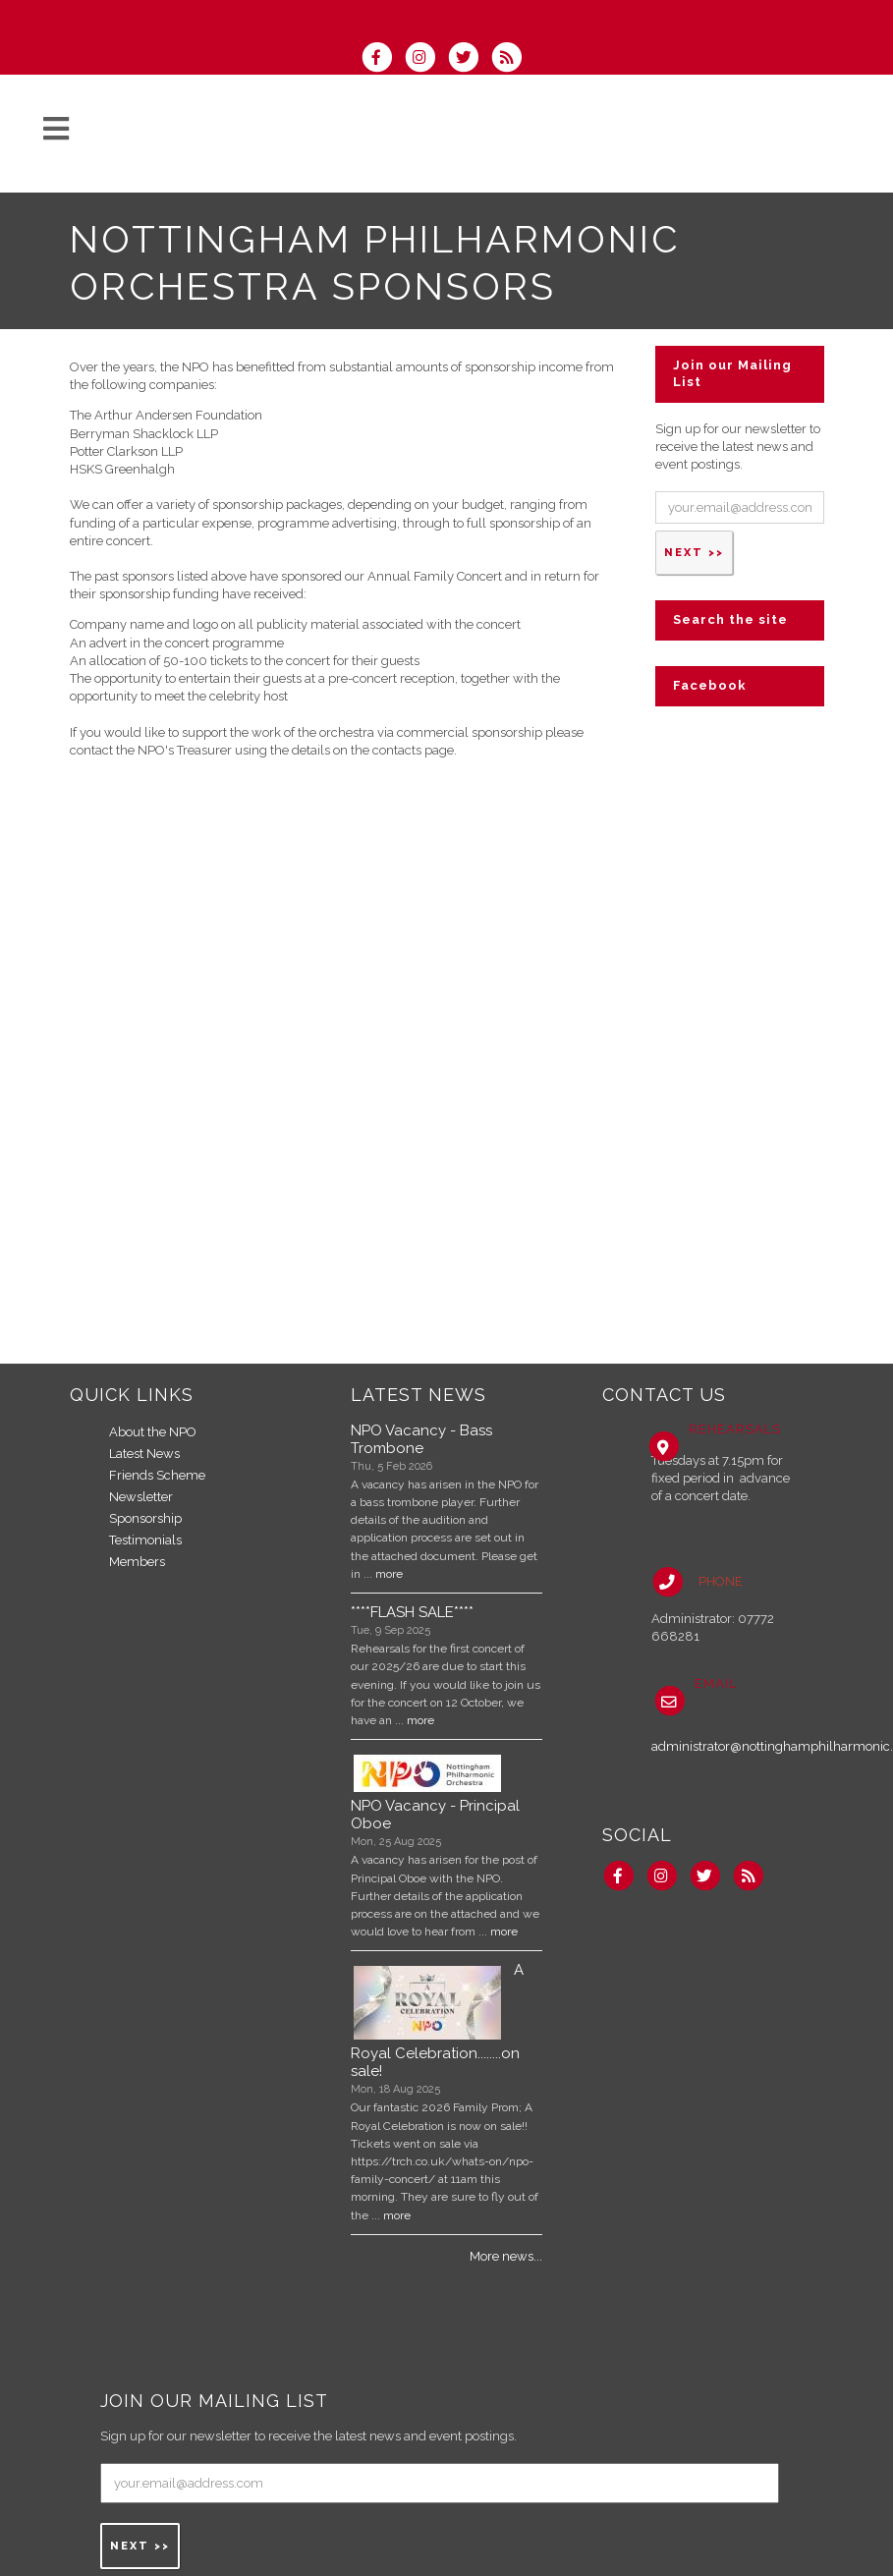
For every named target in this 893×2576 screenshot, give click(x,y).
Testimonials (145, 1540)
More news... (506, 2256)
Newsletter (141, 1496)
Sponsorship (145, 1518)
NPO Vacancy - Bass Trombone (421, 1439)
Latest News (144, 1453)
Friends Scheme (157, 1475)
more (389, 1574)
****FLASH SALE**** (412, 1612)
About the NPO (152, 1432)
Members (137, 1561)
